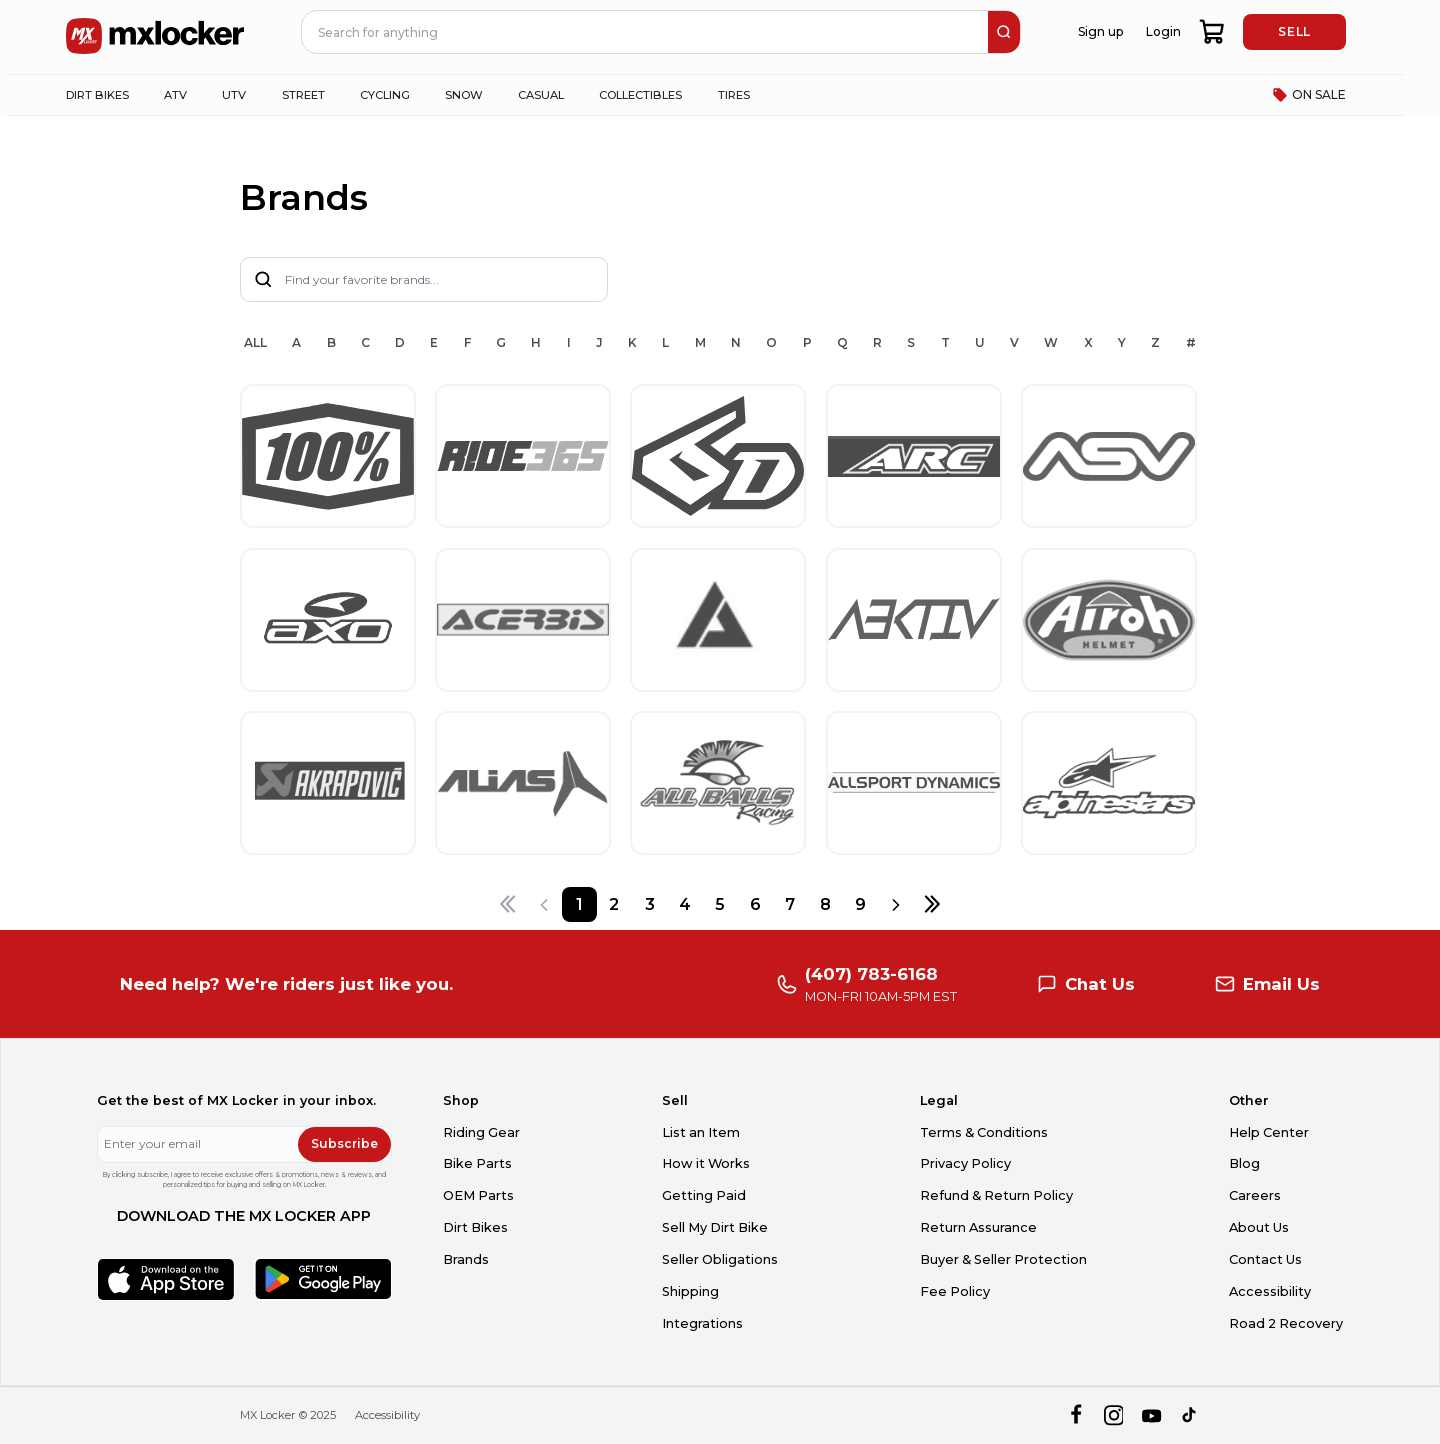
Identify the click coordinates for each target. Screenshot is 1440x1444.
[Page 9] (860, 904)
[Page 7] (790, 904)
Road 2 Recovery (1286, 1323)
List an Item (701, 1132)
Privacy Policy (965, 1163)
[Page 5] (719, 904)
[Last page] (931, 904)
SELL (1294, 31)
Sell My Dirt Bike (715, 1227)
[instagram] (1113, 1415)
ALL (255, 342)
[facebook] (1075, 1415)
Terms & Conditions (984, 1132)
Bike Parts (477, 1163)
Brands (466, 1259)
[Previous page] (544, 904)
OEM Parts (478, 1195)
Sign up (1100, 31)
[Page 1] (579, 904)
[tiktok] (1190, 1415)
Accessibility (1270, 1291)
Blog (1244, 1163)
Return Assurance (978, 1227)
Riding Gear (481, 1132)
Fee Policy (955, 1291)
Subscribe (344, 1143)
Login (1163, 31)
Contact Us (1265, 1259)
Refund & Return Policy (996, 1195)
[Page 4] (684, 904)
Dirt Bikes (475, 1227)
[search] (1004, 32)
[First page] (507, 904)
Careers (1255, 1195)
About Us (1259, 1227)
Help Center (1269, 1132)
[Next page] (896, 904)
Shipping (690, 1291)
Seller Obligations (720, 1259)
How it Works (706, 1163)
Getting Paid (704, 1195)
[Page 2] (614, 904)
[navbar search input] (646, 32)
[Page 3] (649, 904)
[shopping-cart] (1212, 32)
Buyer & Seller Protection (1003, 1259)
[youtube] (1151, 1415)
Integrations (702, 1323)
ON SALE (1309, 95)
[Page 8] (825, 904)
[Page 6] (755, 904)
